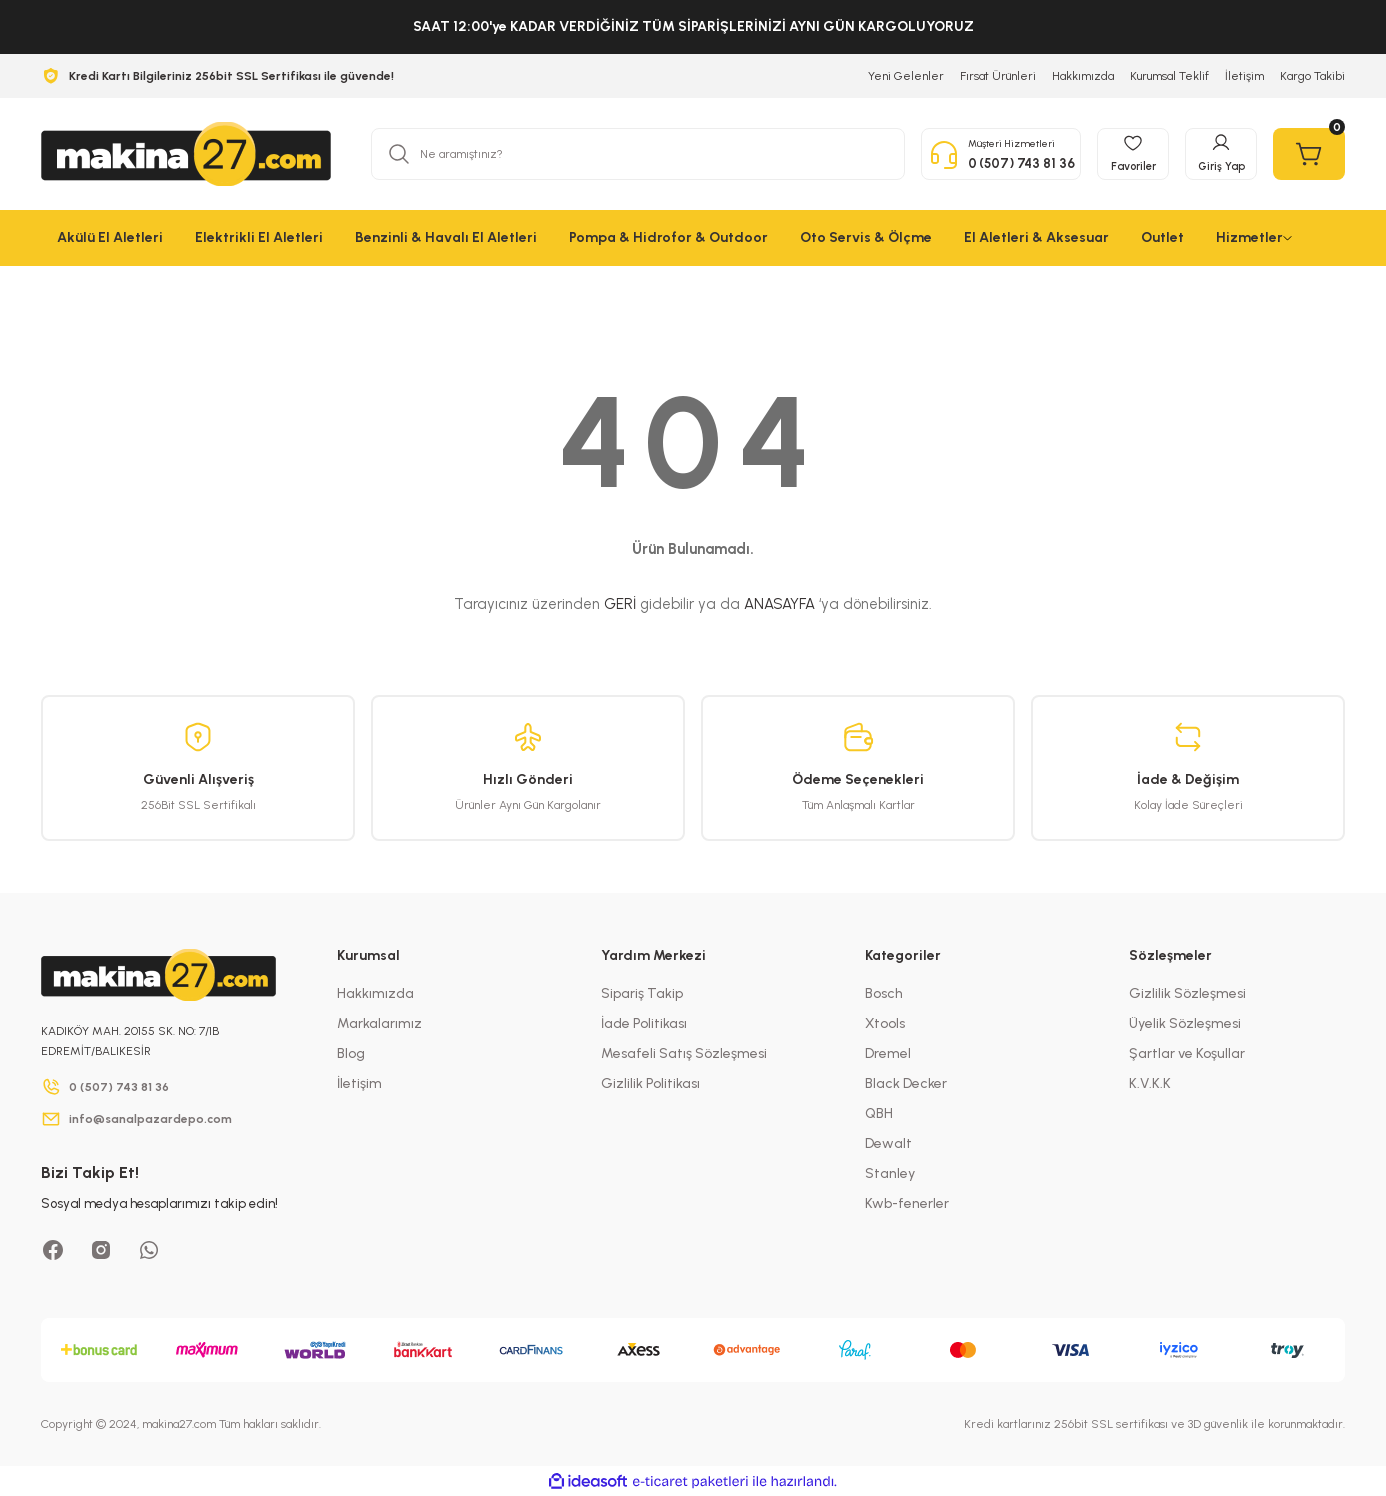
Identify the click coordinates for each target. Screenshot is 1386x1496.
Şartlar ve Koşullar (1187, 1053)
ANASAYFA (779, 604)
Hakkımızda (375, 993)
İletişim (359, 1083)
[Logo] (186, 154)
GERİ (620, 604)
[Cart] (1309, 154)
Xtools (885, 1023)
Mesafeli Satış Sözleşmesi (684, 1053)
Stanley (890, 1173)
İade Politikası (644, 1023)
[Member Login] (1221, 154)
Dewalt (888, 1143)
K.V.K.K (1150, 1083)
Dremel (888, 1053)
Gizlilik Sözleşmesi (1187, 993)
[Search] (638, 154)
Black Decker (906, 1083)
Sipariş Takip (642, 993)
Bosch (884, 993)
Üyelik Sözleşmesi (1185, 1023)
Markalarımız (379, 1023)
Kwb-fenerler (907, 1203)
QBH (879, 1113)
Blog (351, 1053)
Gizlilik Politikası (650, 1083)
